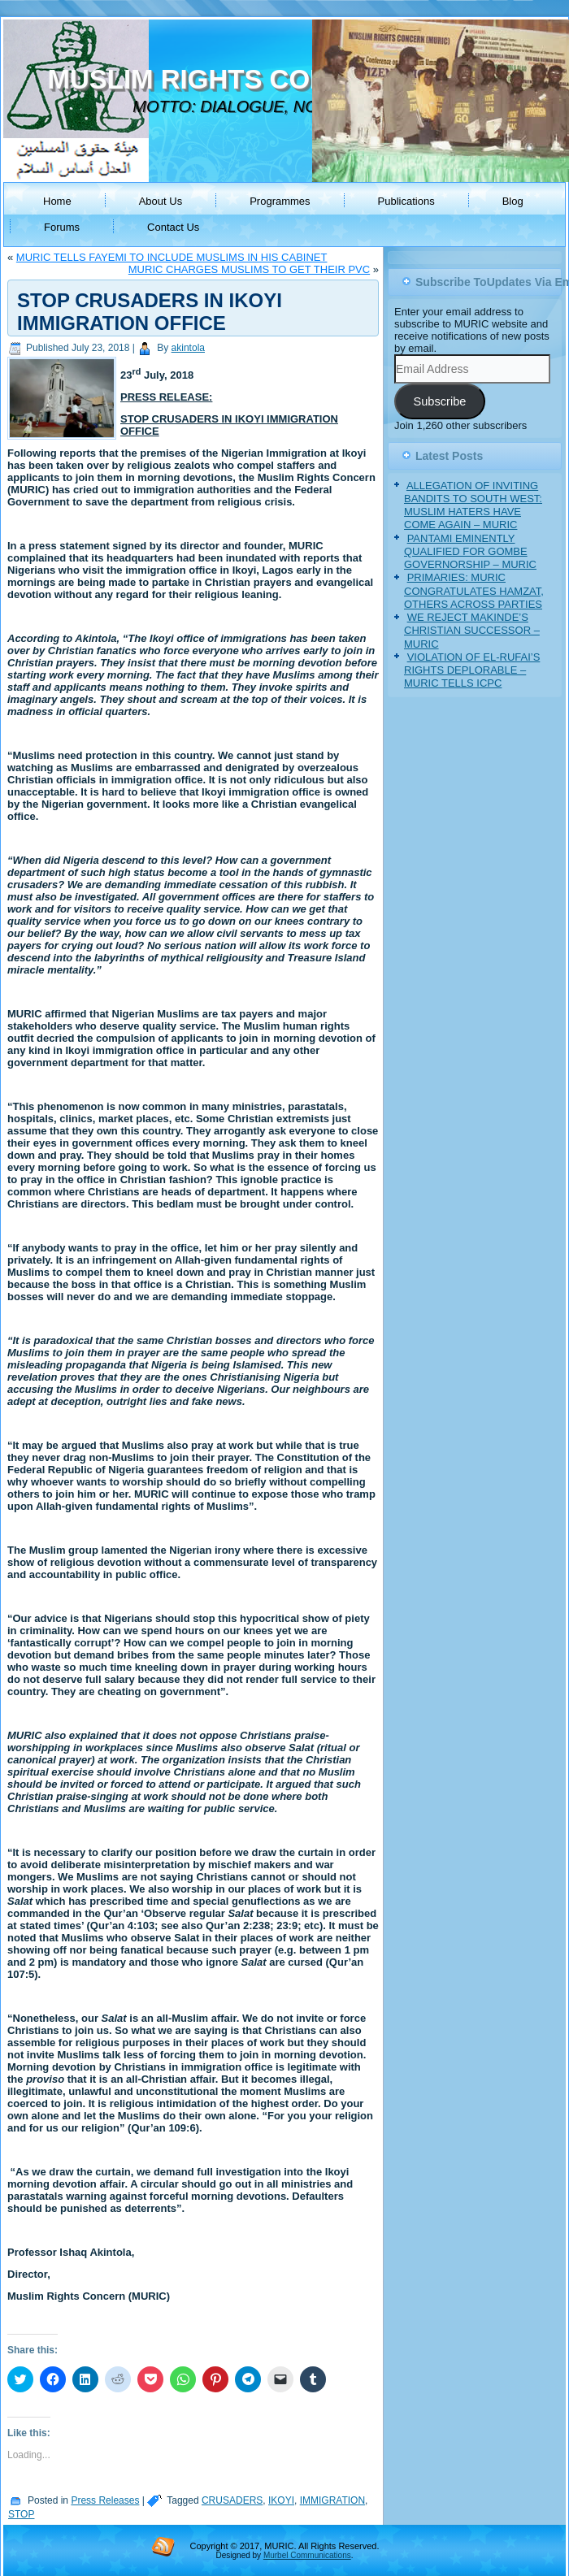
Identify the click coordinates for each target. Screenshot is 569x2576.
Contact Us (173, 227)
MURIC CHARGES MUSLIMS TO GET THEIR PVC (249, 269)
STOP (21, 2514)
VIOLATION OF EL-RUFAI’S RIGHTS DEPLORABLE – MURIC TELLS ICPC (472, 670)
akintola (188, 347)
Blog (512, 201)
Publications (406, 201)
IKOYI (281, 2500)
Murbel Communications (307, 2555)
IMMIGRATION (332, 2500)
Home (57, 201)
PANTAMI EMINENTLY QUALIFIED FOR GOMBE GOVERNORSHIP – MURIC (470, 551)
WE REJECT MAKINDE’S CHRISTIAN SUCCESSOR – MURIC (472, 630)
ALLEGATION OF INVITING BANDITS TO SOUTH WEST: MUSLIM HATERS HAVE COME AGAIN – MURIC (473, 505)
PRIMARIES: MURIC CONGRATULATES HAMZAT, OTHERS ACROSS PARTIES (474, 590)
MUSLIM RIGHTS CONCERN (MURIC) (282, 79)
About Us (160, 201)
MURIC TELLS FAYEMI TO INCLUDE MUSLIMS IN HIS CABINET (172, 257)
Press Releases (105, 2500)
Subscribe (439, 401)
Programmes (280, 201)
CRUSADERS (232, 2500)
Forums (62, 227)
